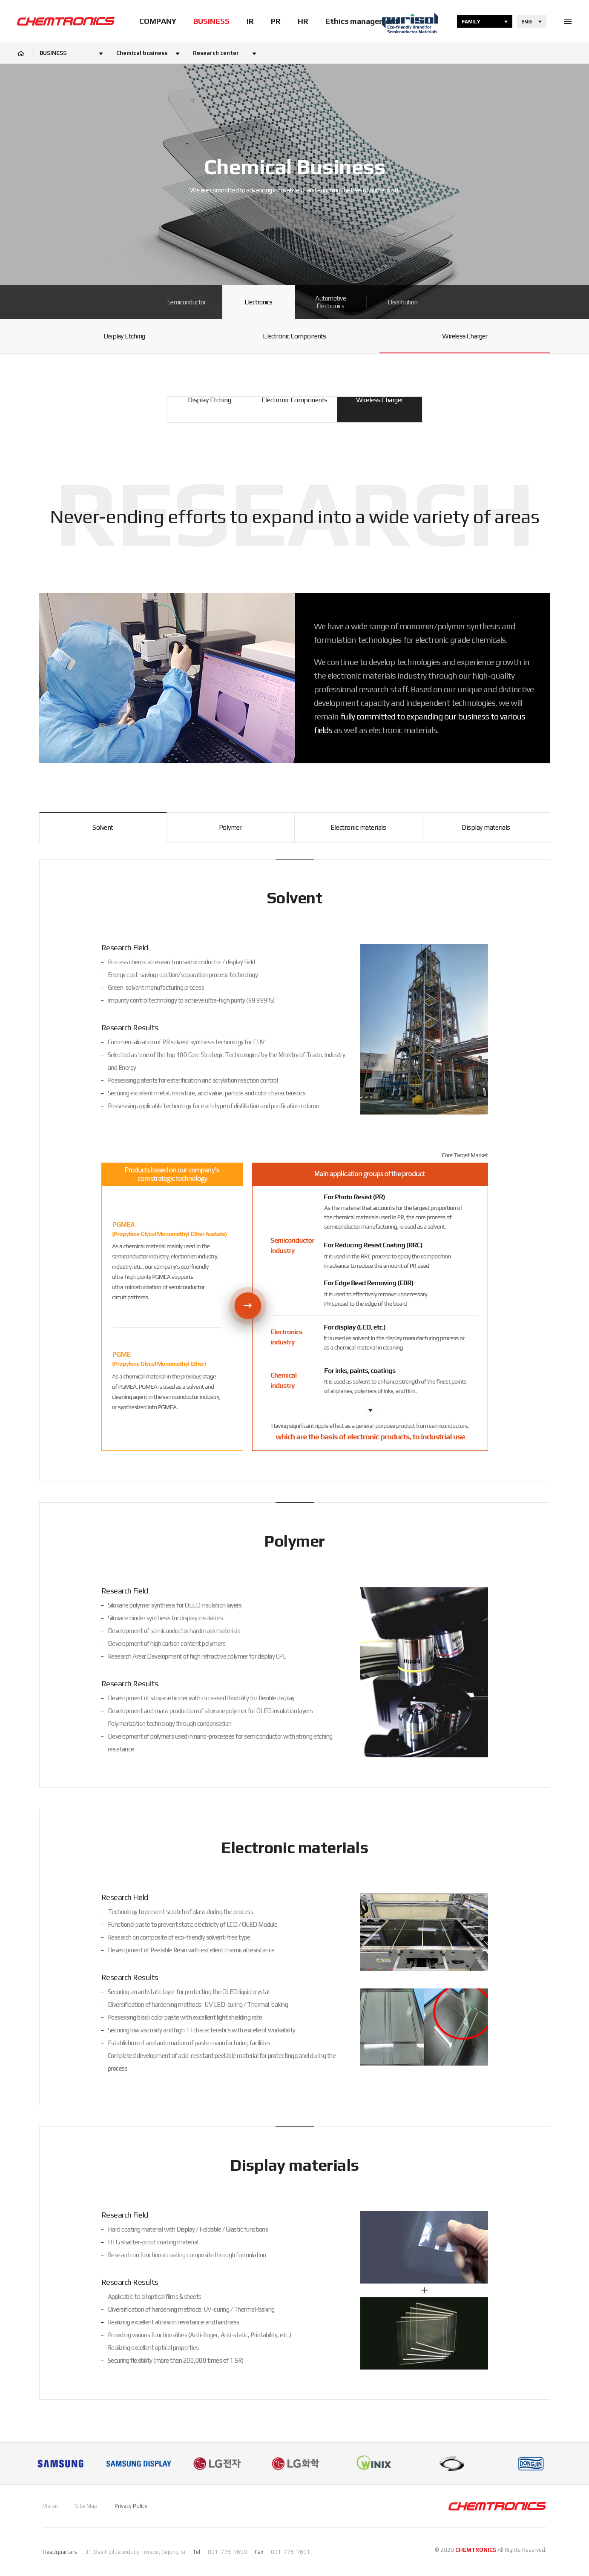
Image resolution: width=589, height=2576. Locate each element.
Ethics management (362, 21)
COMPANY (157, 21)
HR (303, 21)
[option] (60, 2464)
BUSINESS (211, 21)
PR (276, 21)
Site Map (86, 2506)
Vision (50, 2506)
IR (250, 21)
